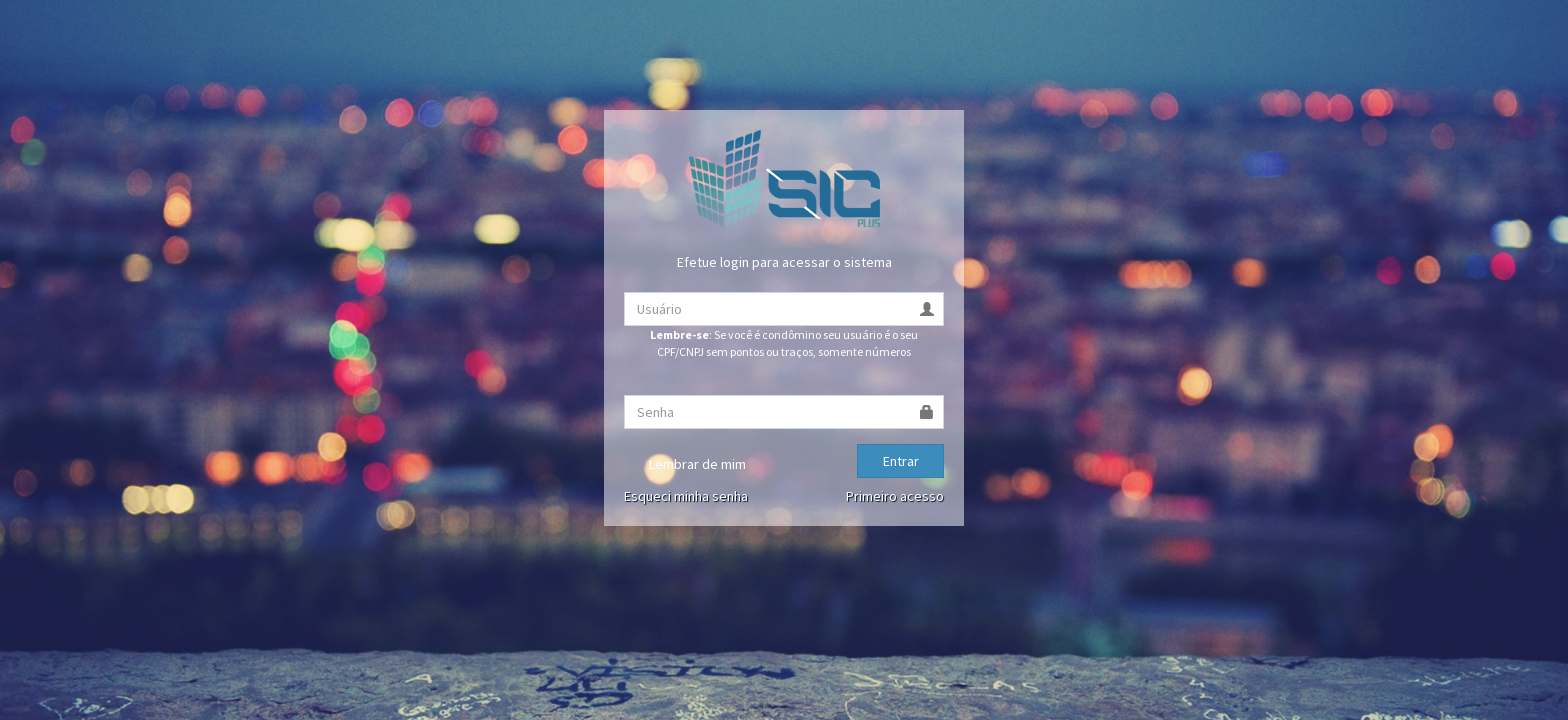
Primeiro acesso (895, 496)
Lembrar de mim (685, 465)
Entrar (901, 461)
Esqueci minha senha (686, 496)
